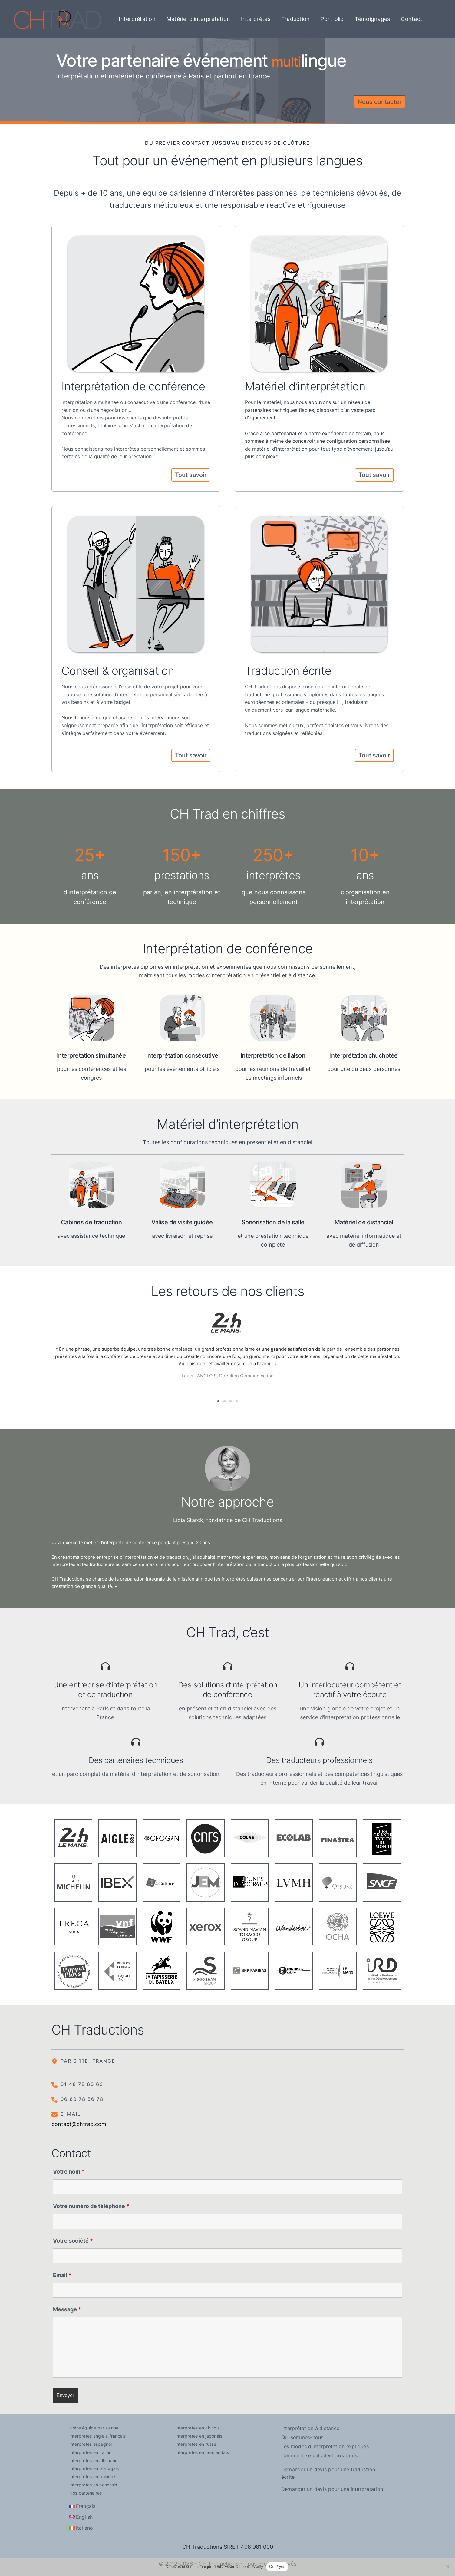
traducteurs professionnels (275, 694)
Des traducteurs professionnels (319, 1757)
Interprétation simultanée (91, 1055)
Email (62, 2272)
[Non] (447, 2567)
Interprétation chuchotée (364, 1055)
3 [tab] (231, 1399)
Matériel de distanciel (364, 1222)
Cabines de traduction (91, 1222)
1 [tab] (219, 1399)
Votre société (73, 2238)
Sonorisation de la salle (273, 1222)
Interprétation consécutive (182, 1055)
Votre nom (68, 2169)
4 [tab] (237, 1399)
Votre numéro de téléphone (91, 2203)
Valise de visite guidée (182, 1222)
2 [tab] (225, 1399)
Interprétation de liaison (273, 1055)
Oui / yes (277, 2566)
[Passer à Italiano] (81, 2525)
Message (67, 2307)
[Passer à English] (81, 2514)
